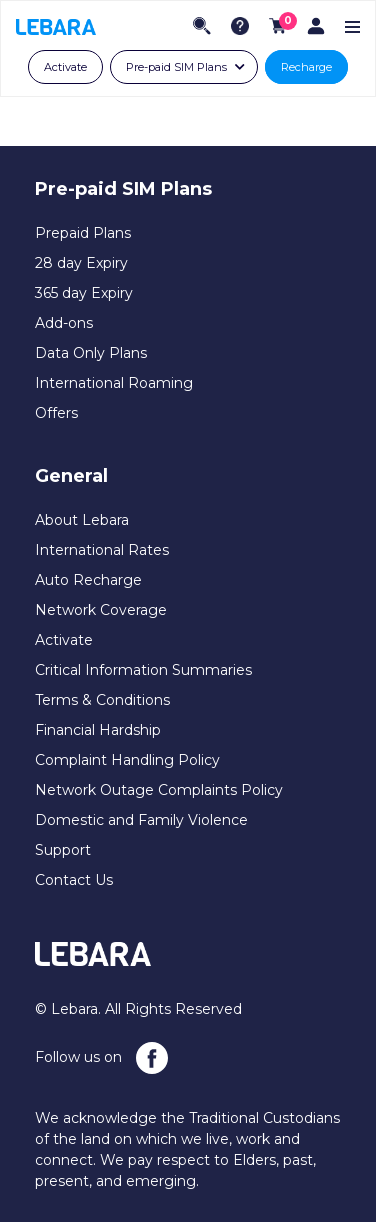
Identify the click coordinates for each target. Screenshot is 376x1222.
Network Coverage (101, 610)
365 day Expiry (84, 293)
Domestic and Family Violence (141, 820)
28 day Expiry (81, 263)
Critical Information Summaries (143, 670)
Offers (56, 413)
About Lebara (82, 520)
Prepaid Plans (83, 233)
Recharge (306, 67)
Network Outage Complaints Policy (159, 790)
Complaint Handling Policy (127, 760)
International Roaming (114, 383)
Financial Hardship (98, 730)
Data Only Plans (91, 353)
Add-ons (64, 323)
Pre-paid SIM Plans (176, 67)
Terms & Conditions (102, 700)
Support (63, 850)
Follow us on (101, 1058)
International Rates (102, 550)
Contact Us (74, 880)
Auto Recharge (88, 580)
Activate (65, 67)
